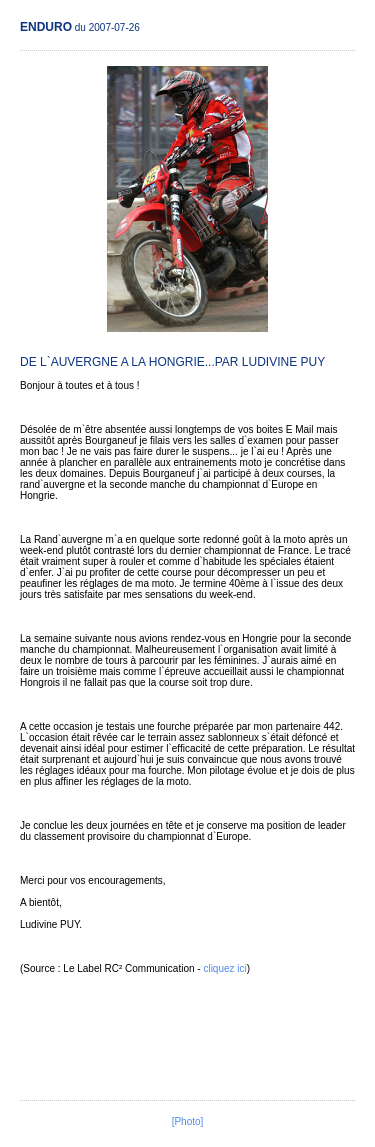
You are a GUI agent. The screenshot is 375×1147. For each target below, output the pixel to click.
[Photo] (188, 1121)
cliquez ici (224, 968)
